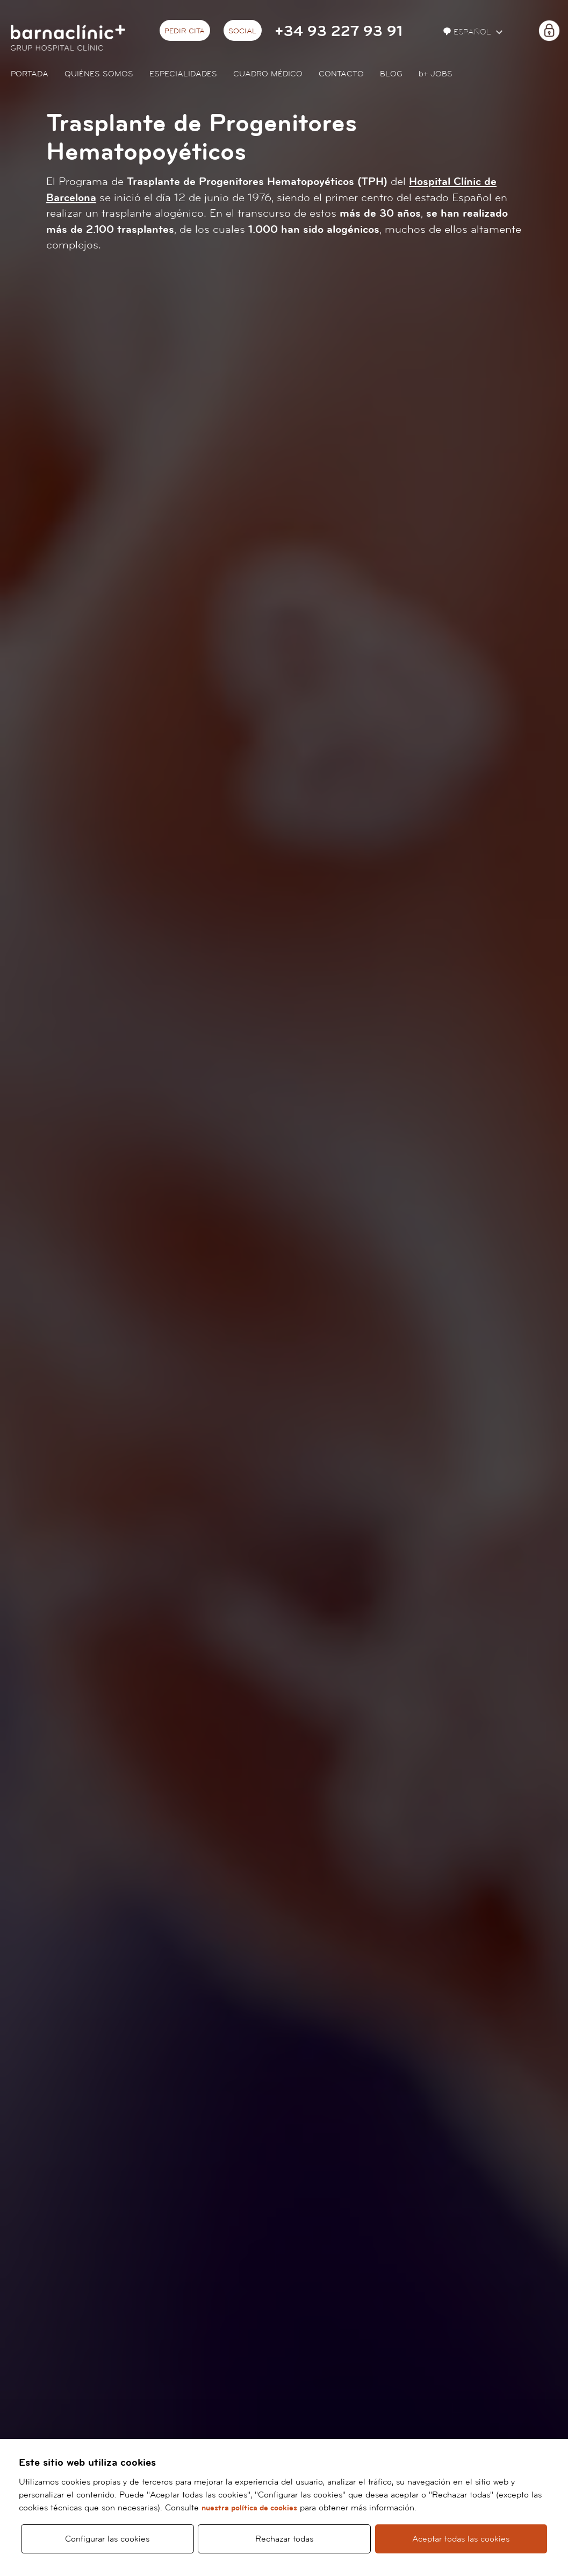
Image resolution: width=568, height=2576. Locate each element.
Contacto (341, 74)
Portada (29, 74)
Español (468, 32)
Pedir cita (184, 31)
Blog (391, 74)
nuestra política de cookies (249, 2508)
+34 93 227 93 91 (338, 31)
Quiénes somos (98, 74)
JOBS (435, 74)
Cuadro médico (268, 74)
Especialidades (183, 74)
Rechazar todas (284, 2539)
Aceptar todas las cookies (461, 2539)
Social (242, 31)
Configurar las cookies (107, 2539)
